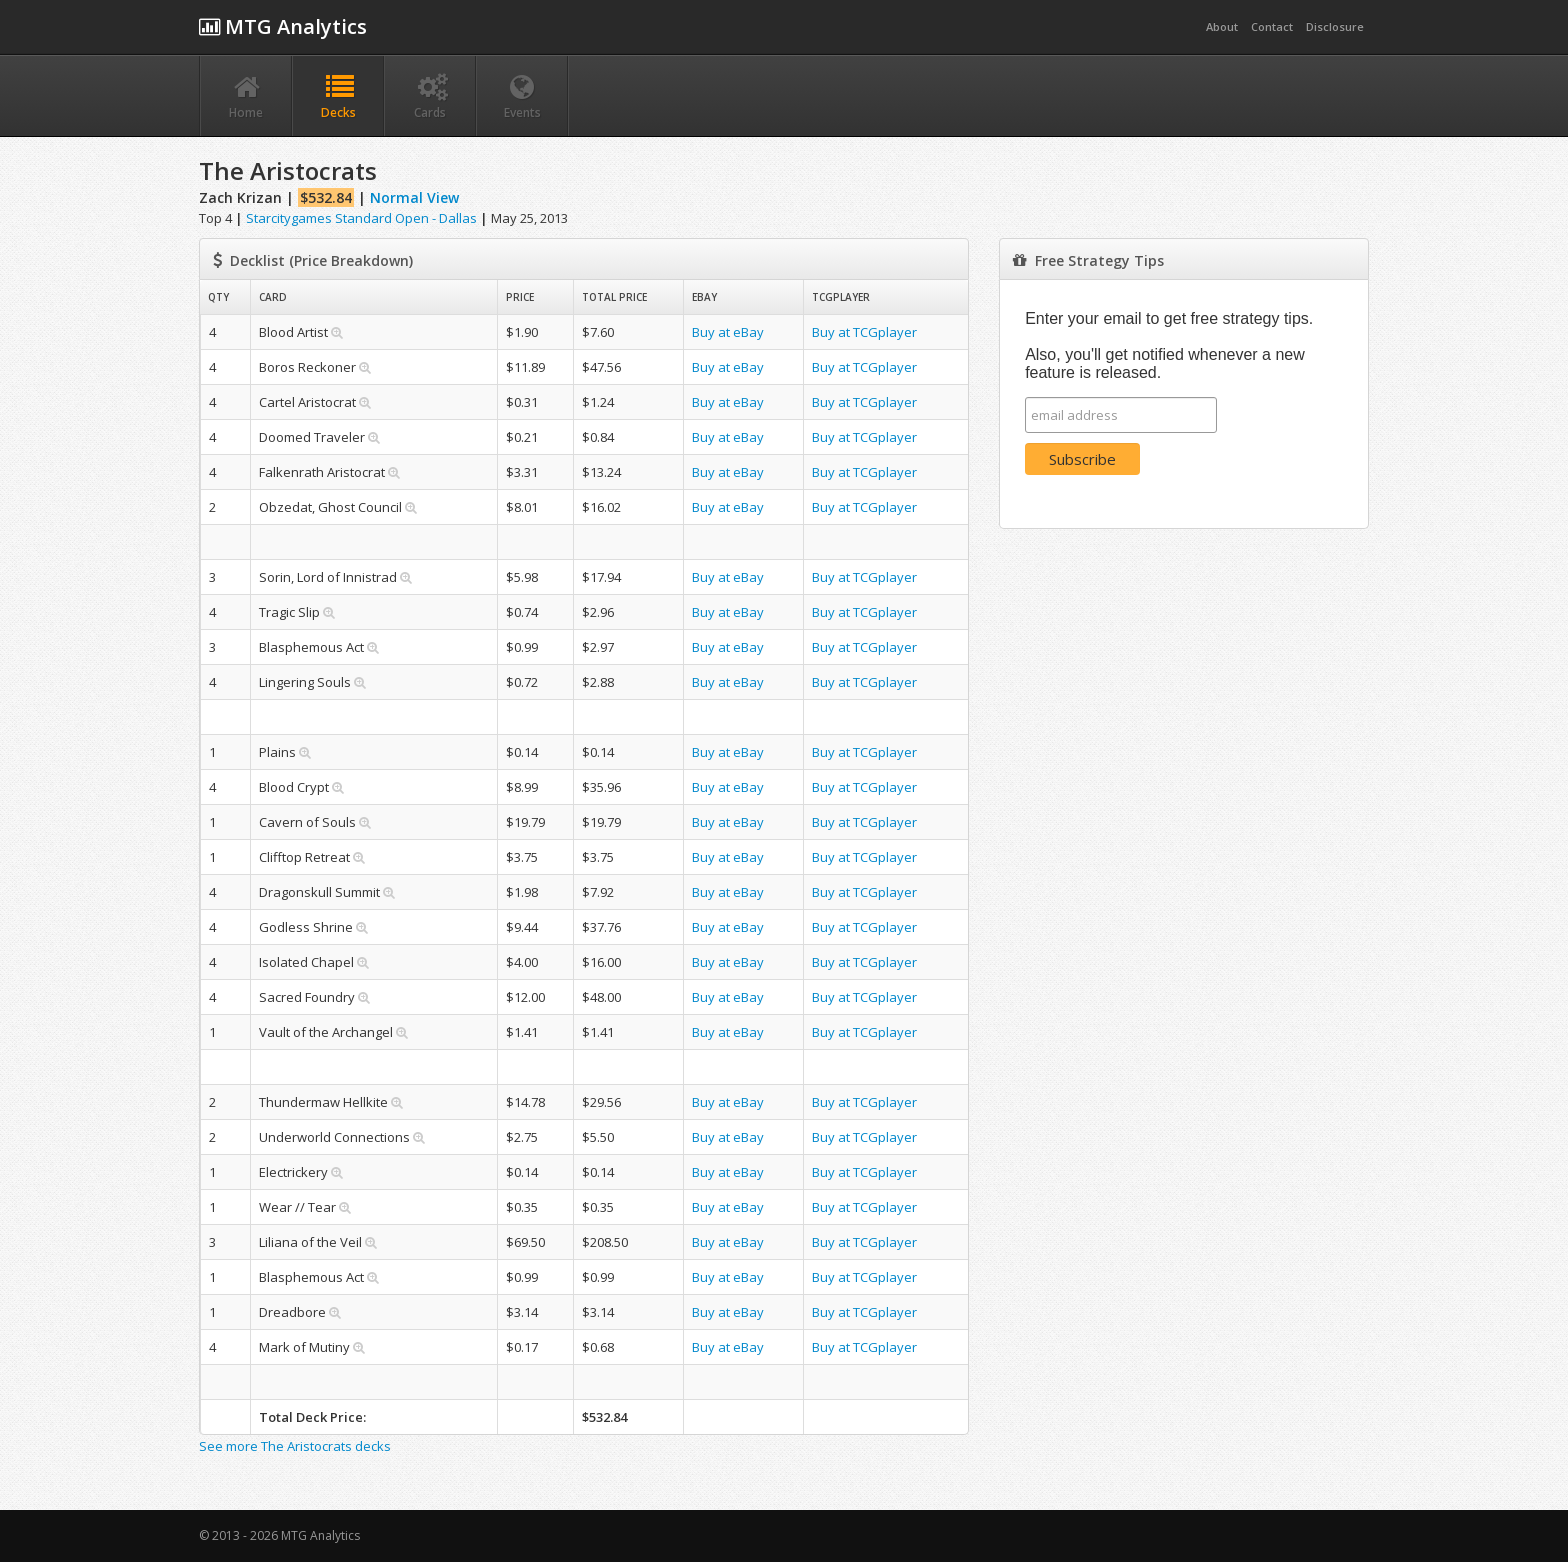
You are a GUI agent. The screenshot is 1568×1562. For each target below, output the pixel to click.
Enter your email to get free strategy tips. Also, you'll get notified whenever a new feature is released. (1169, 345)
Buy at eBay (728, 332)
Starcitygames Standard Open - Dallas (361, 218)
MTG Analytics (283, 26)
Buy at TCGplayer (864, 332)
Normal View (414, 197)
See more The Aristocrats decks (295, 1446)
